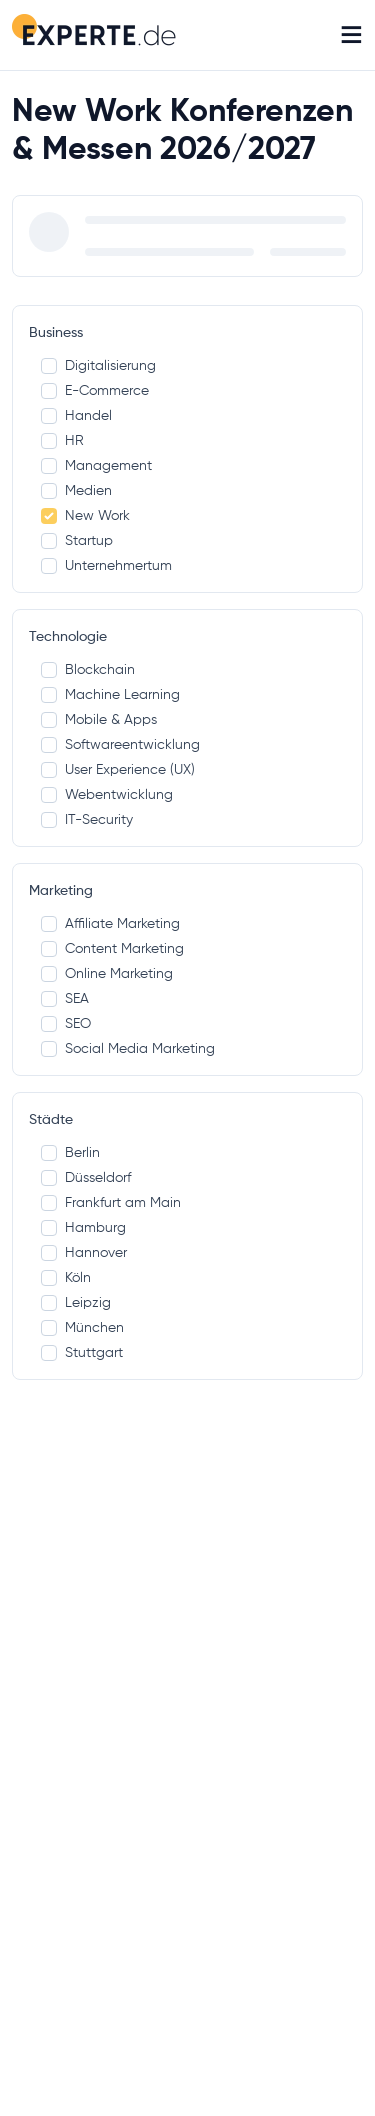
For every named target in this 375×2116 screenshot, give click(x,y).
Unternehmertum (106, 565)
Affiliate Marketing (110, 923)
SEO (66, 1023)
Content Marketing (112, 948)
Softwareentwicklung (120, 744)
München (82, 1327)
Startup (77, 540)
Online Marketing (107, 973)
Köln (66, 1277)
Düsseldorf (86, 1177)
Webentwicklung (107, 794)
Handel (76, 415)
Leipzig (76, 1302)
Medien (76, 490)
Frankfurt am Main (111, 1202)
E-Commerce (95, 390)
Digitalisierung (98, 365)
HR (62, 440)
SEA (65, 998)
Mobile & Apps (99, 719)
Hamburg (83, 1227)
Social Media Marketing (128, 1048)
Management (96, 465)
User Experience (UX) (118, 769)
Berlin (70, 1152)
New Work (85, 515)
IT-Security (87, 819)
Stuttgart (82, 1352)
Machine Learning (110, 694)
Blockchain (88, 669)
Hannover (84, 1252)
